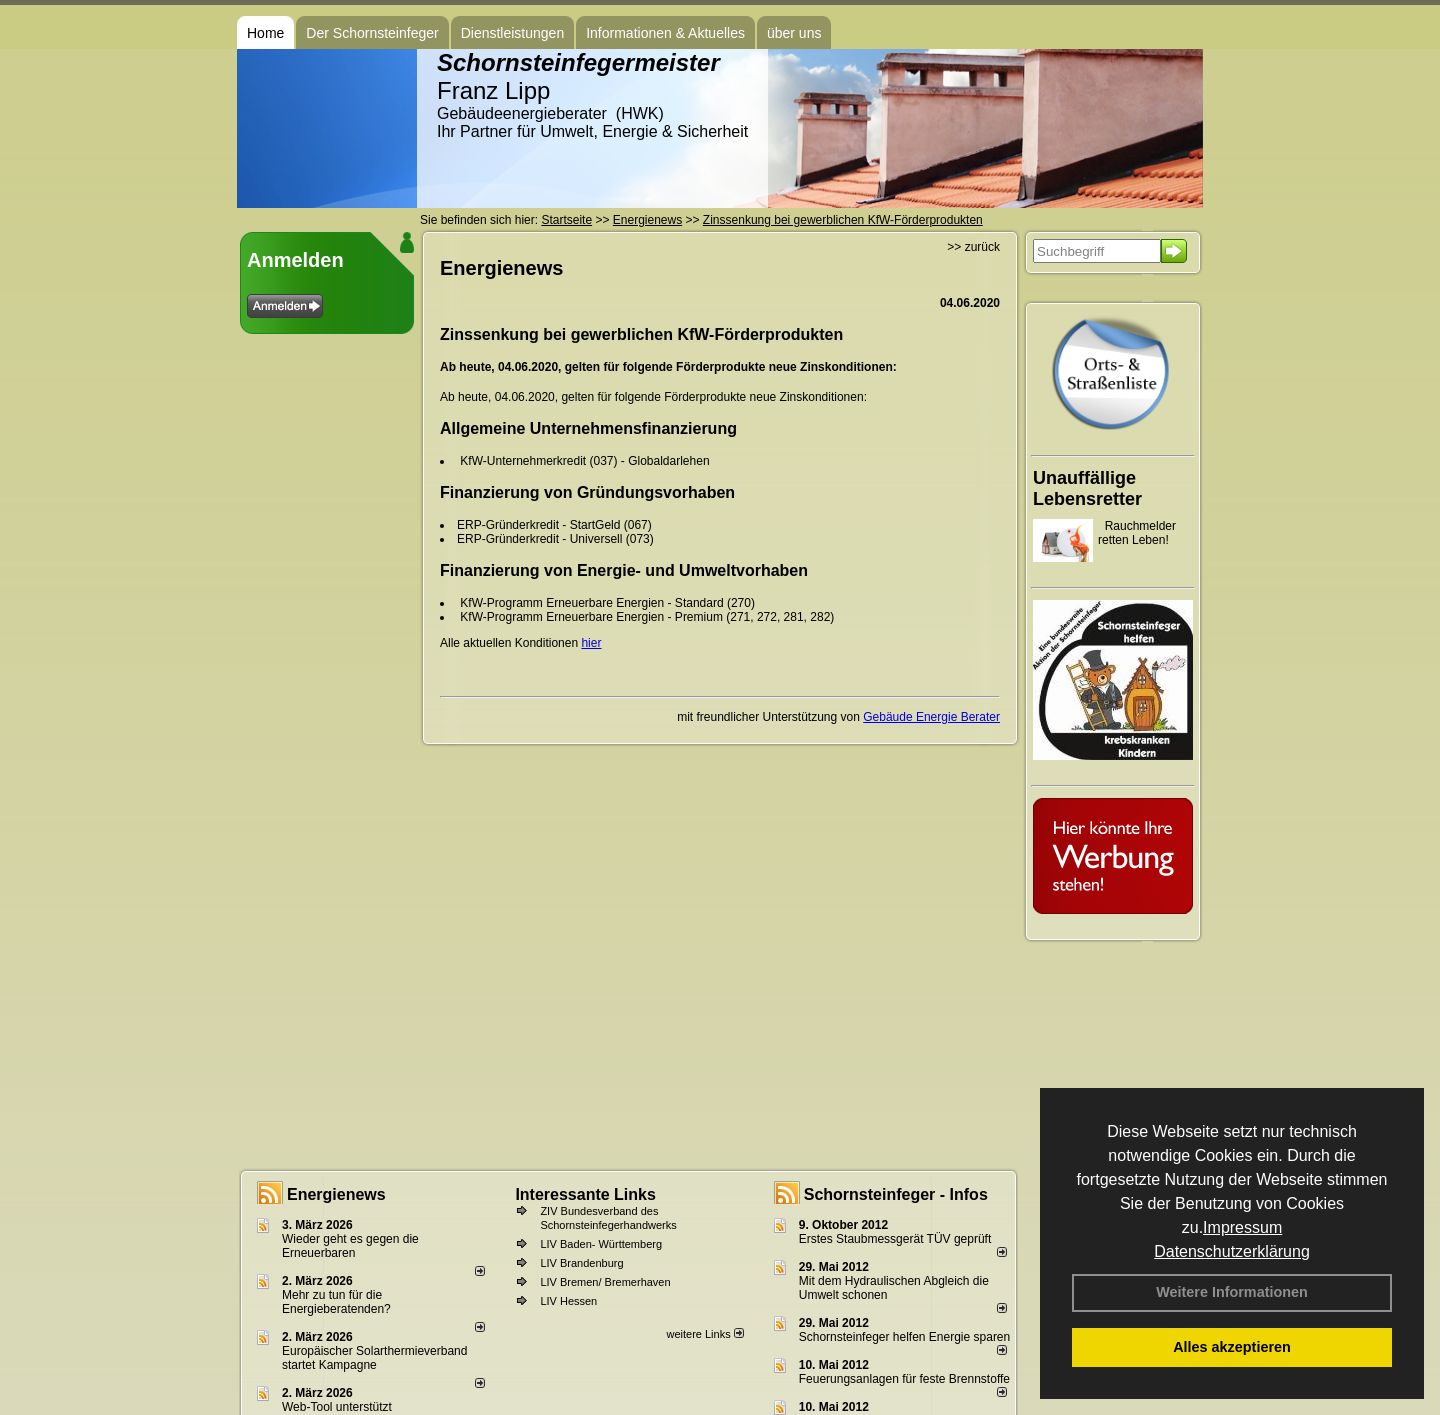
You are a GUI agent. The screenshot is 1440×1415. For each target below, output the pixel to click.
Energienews (336, 1194)
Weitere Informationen (1232, 1292)
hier (591, 643)
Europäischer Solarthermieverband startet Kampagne (374, 1358)
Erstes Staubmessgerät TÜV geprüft (895, 1239)
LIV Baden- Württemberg (601, 1244)
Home (265, 33)
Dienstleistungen (513, 33)
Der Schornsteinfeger (372, 33)
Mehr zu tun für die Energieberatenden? (336, 1302)
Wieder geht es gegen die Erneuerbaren (350, 1246)
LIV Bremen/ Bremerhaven (605, 1282)
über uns (794, 33)
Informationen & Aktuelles (665, 33)
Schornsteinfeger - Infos (896, 1194)
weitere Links (704, 1334)
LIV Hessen (568, 1301)
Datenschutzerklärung (1232, 1251)
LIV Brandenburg (581, 1263)
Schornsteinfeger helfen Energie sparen (904, 1337)
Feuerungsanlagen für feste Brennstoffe (904, 1379)
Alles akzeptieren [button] (1232, 1347)
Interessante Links (585, 1194)
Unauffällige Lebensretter (1087, 488)
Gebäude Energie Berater (931, 717)
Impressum (1242, 1227)
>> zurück (973, 247)
